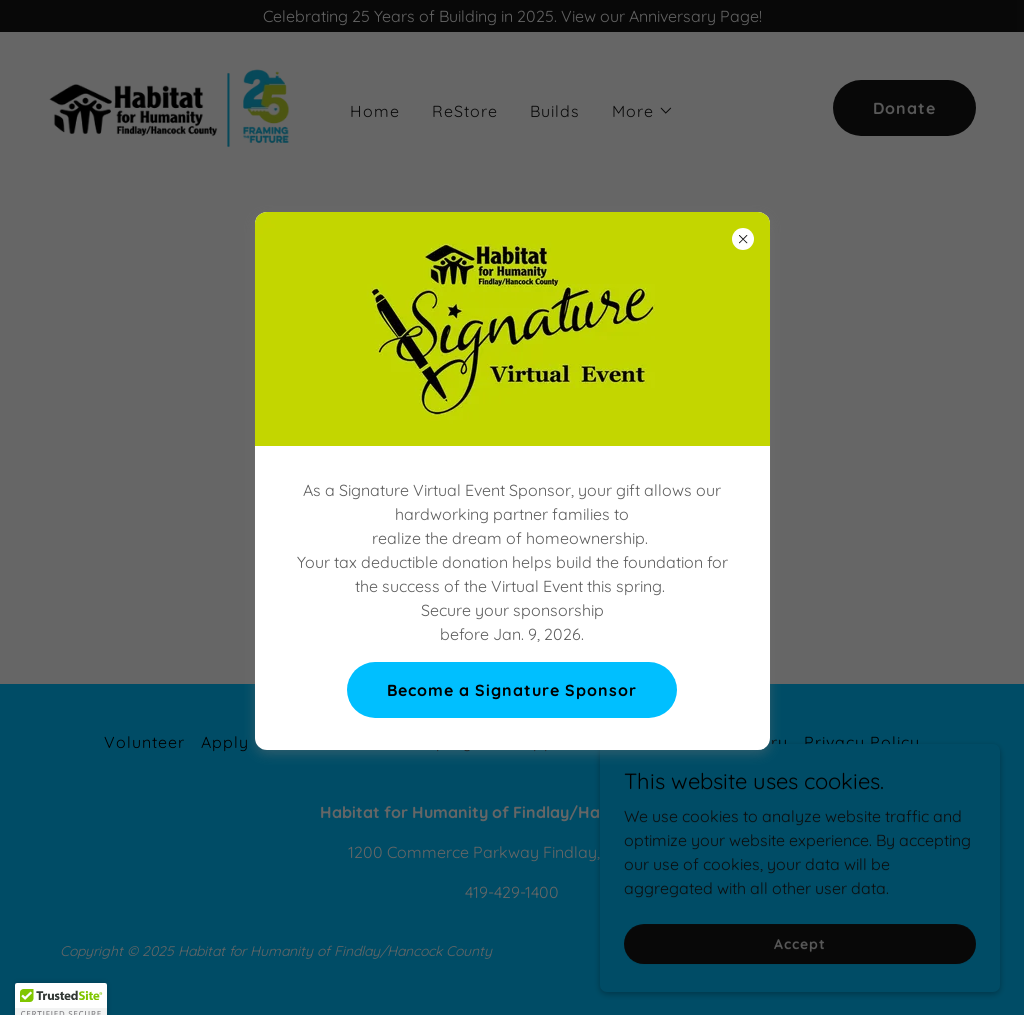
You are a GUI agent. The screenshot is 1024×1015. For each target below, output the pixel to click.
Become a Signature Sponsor (512, 690)
